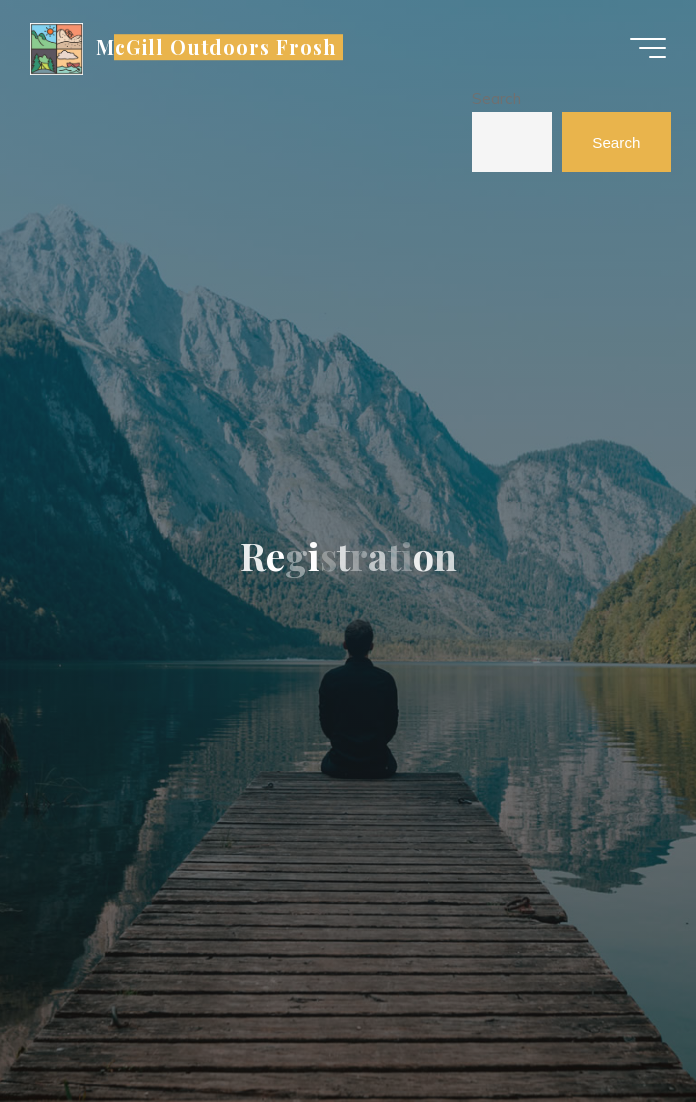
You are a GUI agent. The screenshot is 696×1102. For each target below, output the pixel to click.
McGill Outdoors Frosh (216, 47)
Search (496, 98)
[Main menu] (648, 48)
